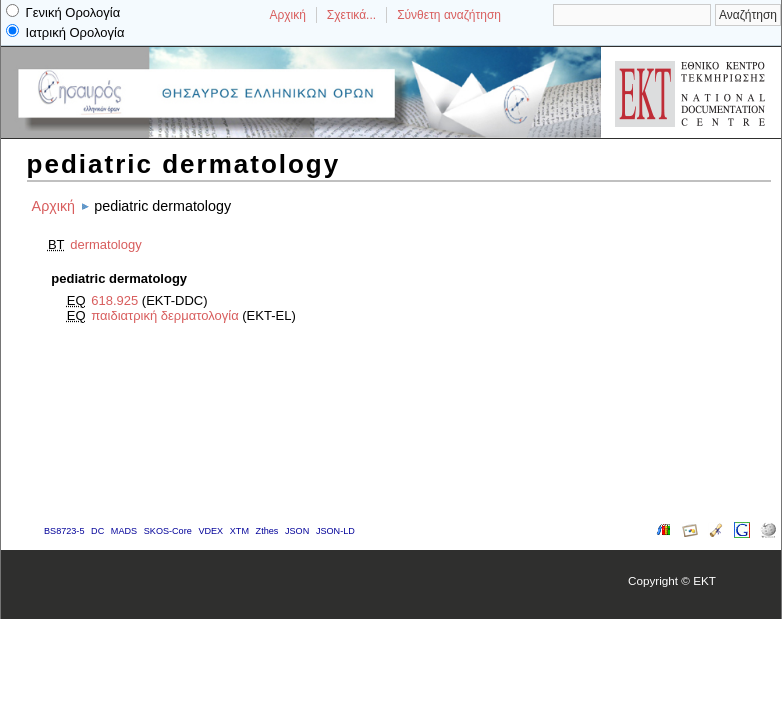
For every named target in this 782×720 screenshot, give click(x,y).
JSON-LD (335, 531)
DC (97, 531)
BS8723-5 (64, 531)
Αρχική (287, 15)
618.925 (114, 300)
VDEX (210, 531)
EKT (704, 580)
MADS (124, 531)
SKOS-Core (168, 531)
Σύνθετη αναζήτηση (449, 15)
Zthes (267, 531)
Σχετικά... (351, 15)
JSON (297, 531)
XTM (239, 531)
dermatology (106, 244)
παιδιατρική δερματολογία (164, 315)
